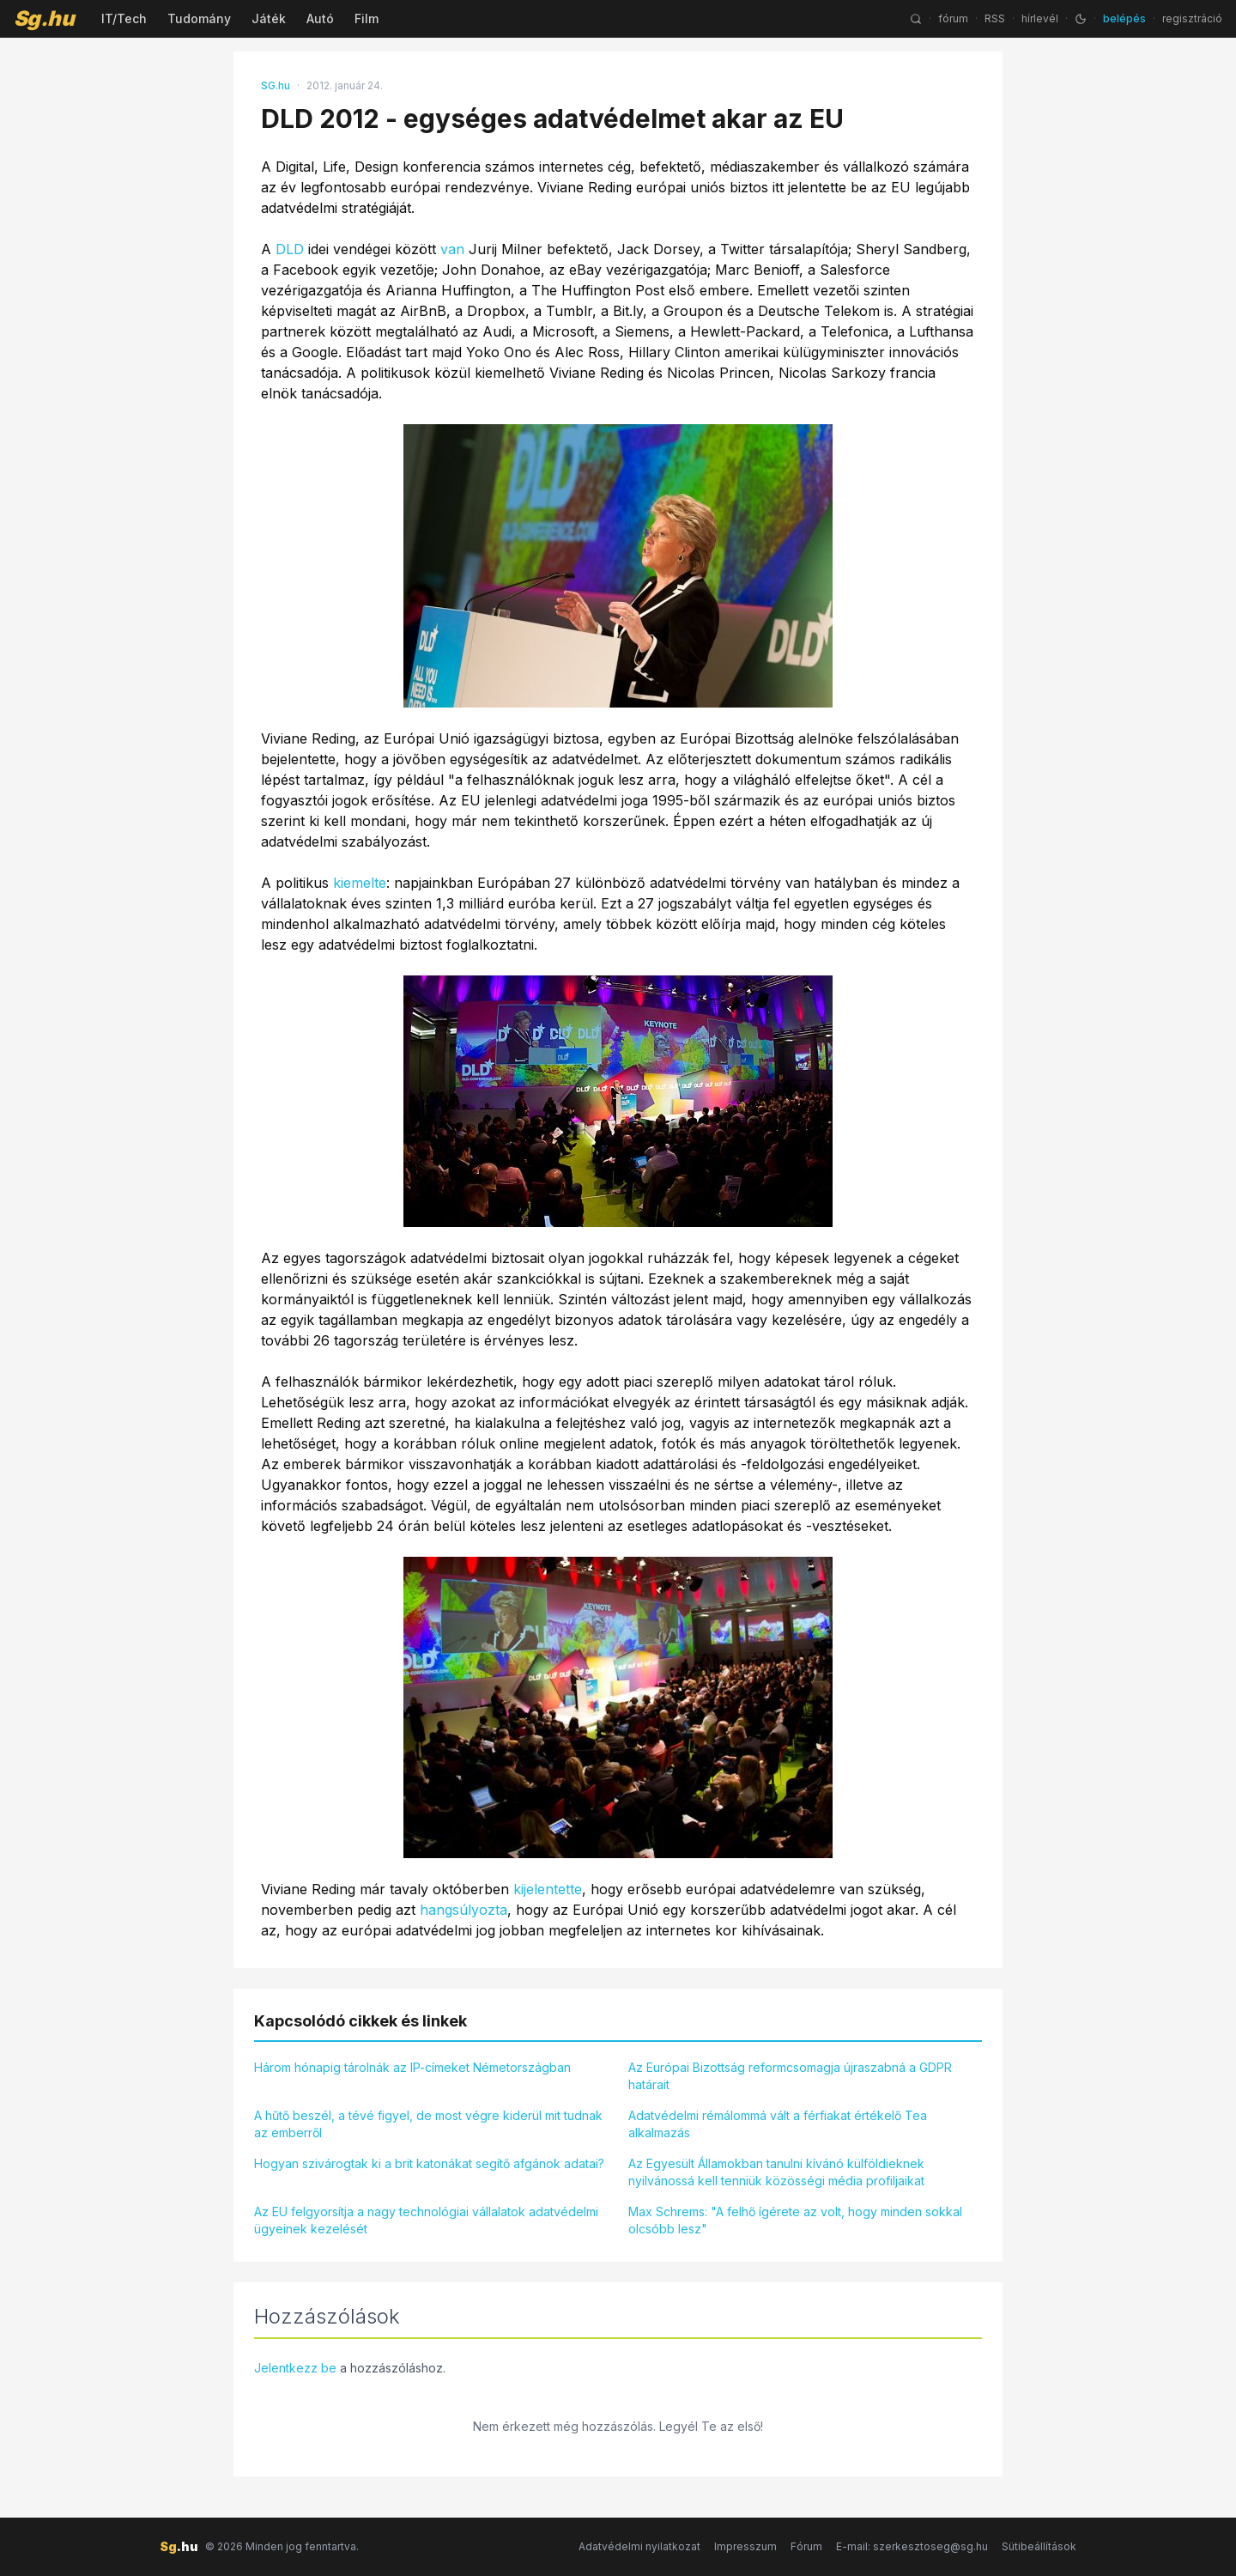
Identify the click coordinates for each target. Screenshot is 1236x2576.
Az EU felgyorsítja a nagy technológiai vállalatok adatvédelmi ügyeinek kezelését (426, 2220)
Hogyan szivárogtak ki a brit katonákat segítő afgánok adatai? (429, 2163)
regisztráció (1192, 18)
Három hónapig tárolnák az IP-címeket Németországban (412, 2067)
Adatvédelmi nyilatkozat (639, 2546)
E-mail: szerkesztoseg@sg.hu (912, 2546)
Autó (320, 18)
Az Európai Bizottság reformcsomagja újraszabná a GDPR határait (790, 2076)
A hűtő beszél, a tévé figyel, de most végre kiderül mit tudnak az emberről (428, 2124)
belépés (1124, 18)
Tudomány (199, 18)
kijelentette (547, 1889)
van (452, 249)
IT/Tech (124, 18)
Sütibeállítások (1039, 2546)
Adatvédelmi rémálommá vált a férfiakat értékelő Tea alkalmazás (777, 2124)
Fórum (806, 2546)
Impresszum (745, 2546)
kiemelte (359, 882)
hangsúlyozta (463, 1909)
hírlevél (1039, 18)
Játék (268, 18)
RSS (995, 18)
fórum (953, 18)
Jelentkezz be (295, 2367)
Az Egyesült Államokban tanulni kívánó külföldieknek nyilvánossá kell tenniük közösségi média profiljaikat (776, 2172)
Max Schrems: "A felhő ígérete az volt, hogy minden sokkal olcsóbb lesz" (795, 2220)
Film (366, 18)
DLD (290, 249)
